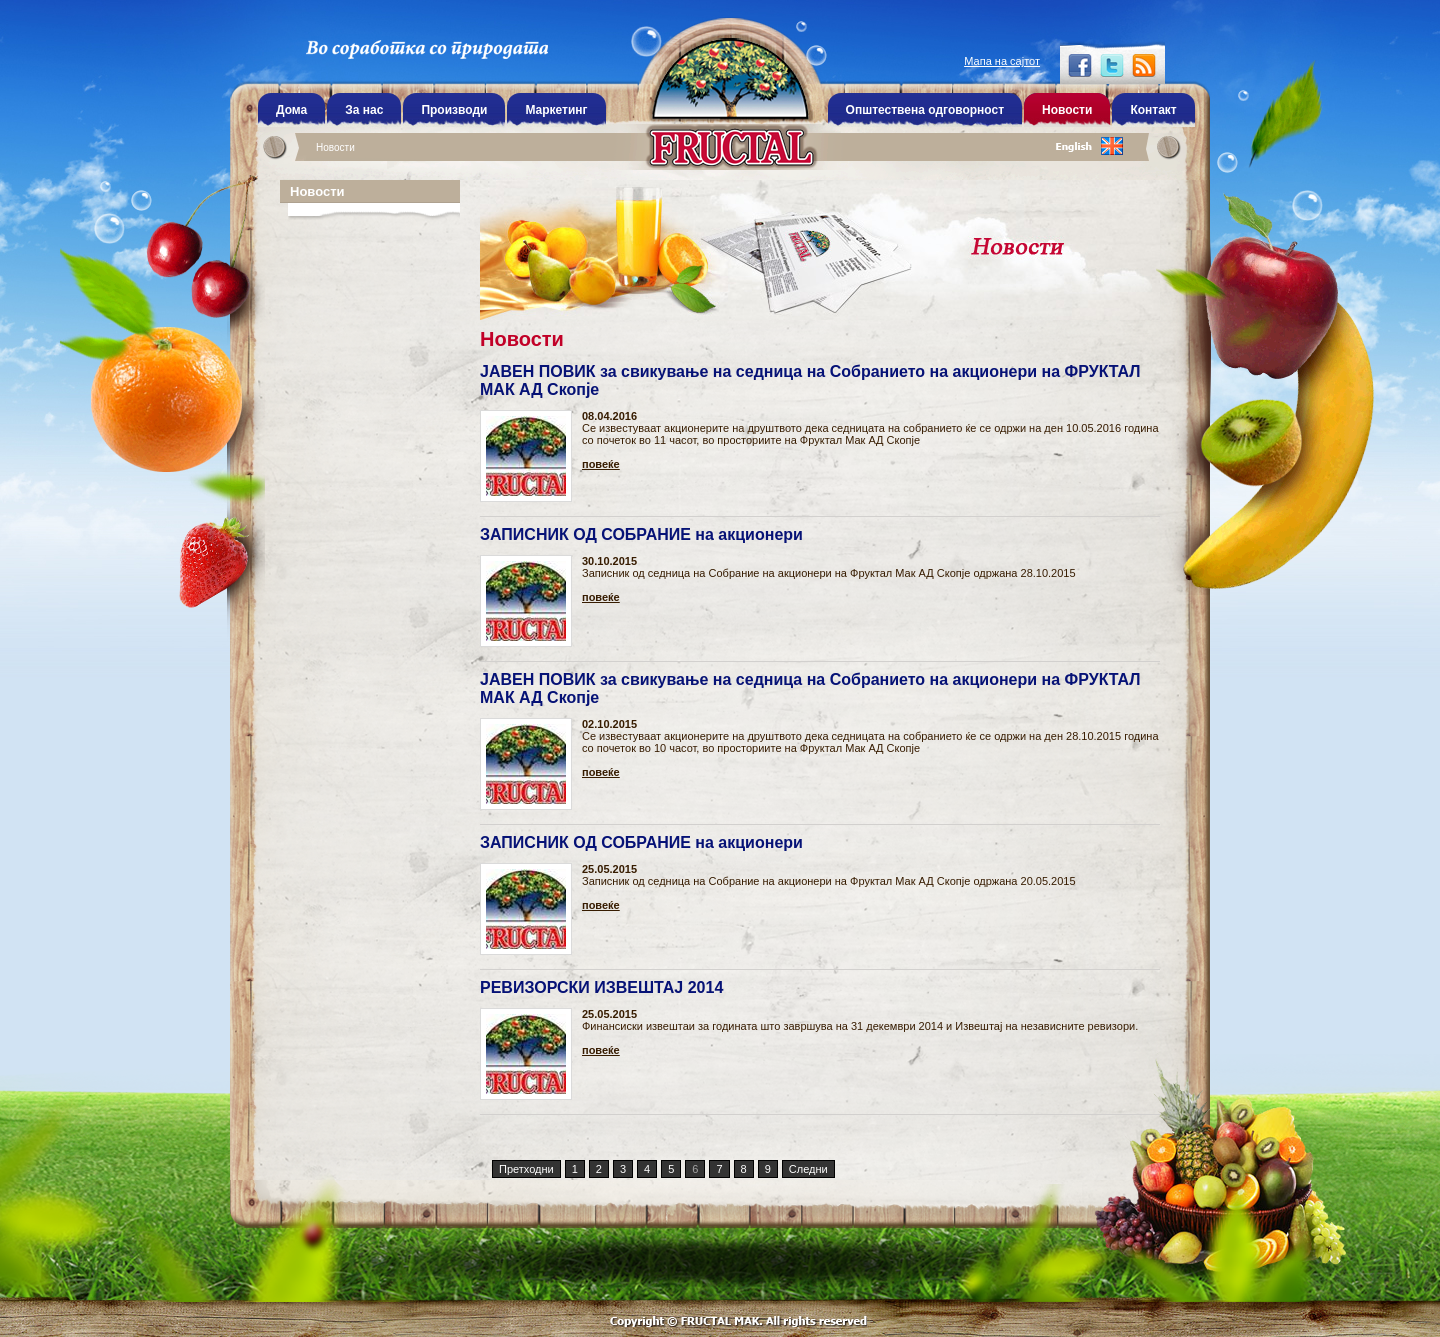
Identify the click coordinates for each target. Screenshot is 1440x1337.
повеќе (601, 464)
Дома (291, 110)
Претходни (526, 1169)
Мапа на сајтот (1002, 61)
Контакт (1153, 110)
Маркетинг (556, 110)
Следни (808, 1169)
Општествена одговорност (925, 110)
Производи (454, 110)
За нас (364, 110)
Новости (335, 147)
